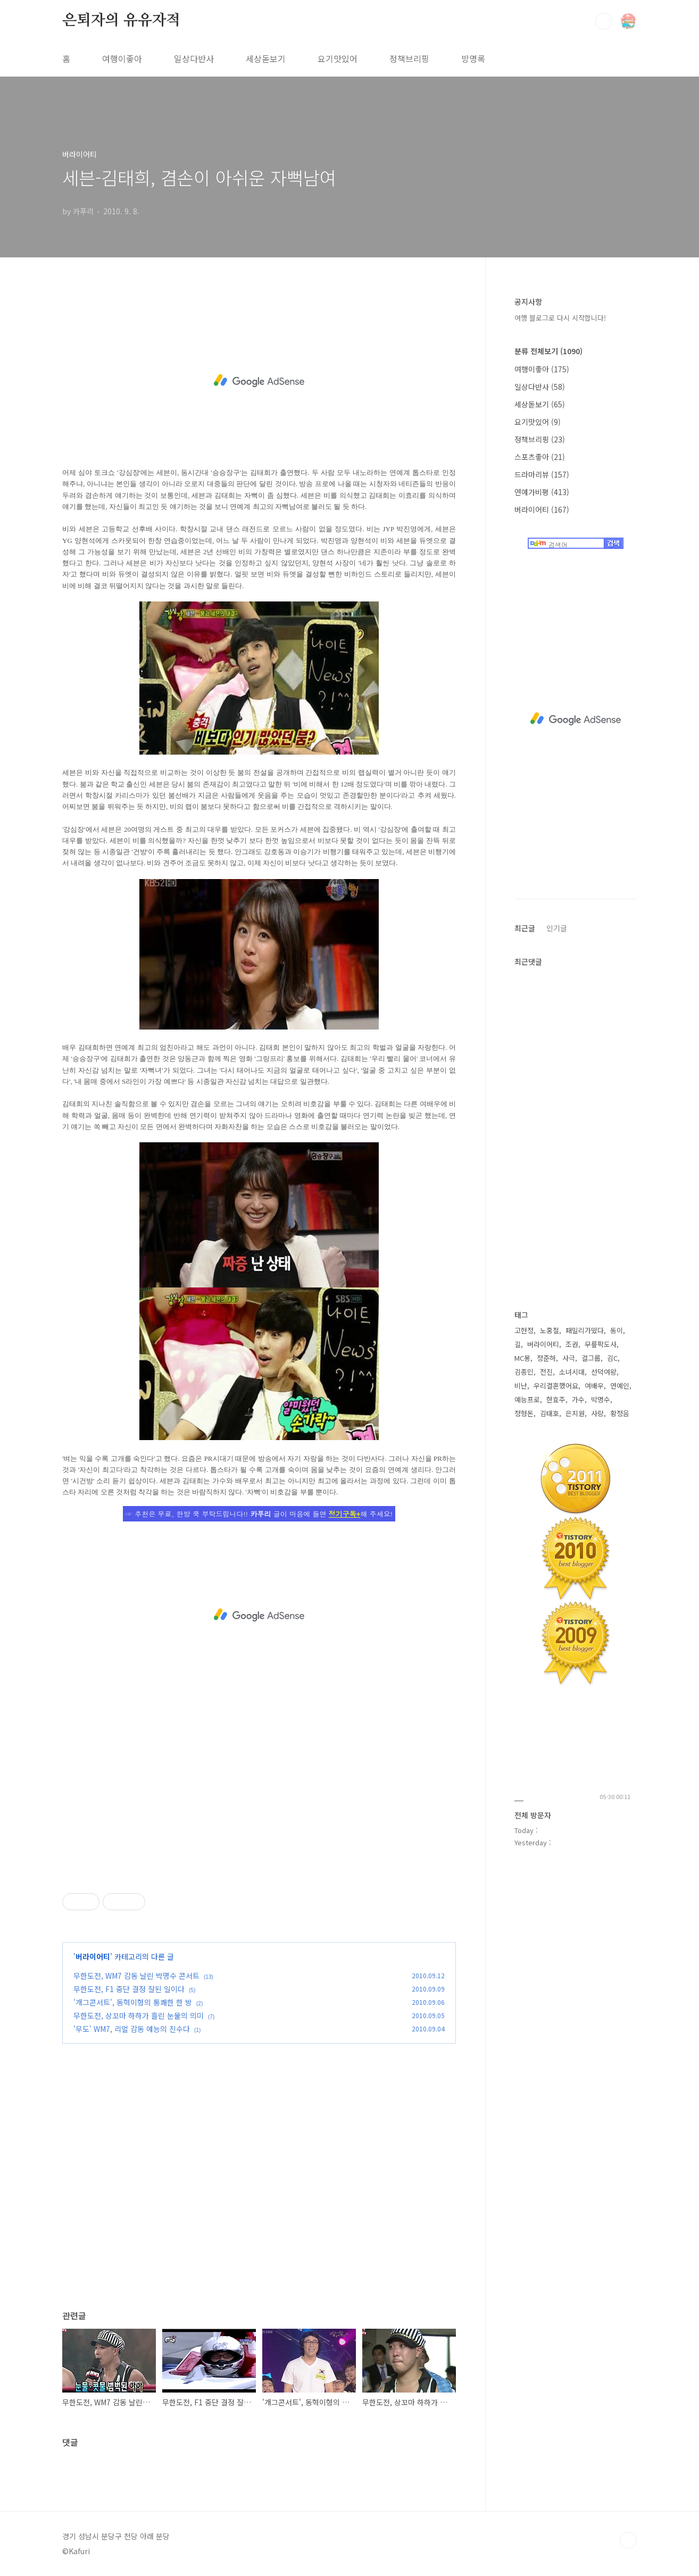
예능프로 (527, 1399)
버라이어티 (93, 1956)
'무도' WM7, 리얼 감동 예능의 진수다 (131, 2028)
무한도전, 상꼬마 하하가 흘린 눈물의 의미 (138, 2015)
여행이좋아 (122, 58)
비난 (520, 1386)
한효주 (555, 1399)
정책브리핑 (409, 58)
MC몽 (522, 1358)
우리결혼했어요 (556, 1386)
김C (612, 1358)
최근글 (524, 928)
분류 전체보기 (548, 351)
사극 (568, 1358)
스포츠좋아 (539, 456)
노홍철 (549, 1330)
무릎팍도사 (601, 1344)
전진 (546, 1372)
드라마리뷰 (541, 474)
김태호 (549, 1413)
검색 (604, 21)
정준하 (546, 1358)
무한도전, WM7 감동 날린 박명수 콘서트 (136, 1975)
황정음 (619, 1413)
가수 (578, 1399)
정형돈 (524, 1413)
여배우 (594, 1386)
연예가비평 (541, 492)
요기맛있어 (337, 58)
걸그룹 (591, 1358)
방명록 (473, 58)
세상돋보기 (266, 58)
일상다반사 (194, 58)
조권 (571, 1344)
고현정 (524, 1330)
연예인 (619, 1386)
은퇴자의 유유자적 (121, 20)
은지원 (575, 1413)
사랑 (597, 1413)
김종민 (524, 1372)
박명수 (600, 1399)
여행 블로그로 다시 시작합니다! (560, 318)
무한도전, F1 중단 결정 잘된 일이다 (129, 1989)
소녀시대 (572, 1372)
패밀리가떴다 (584, 1330)
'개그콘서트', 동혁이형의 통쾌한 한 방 (132, 2002)
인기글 (556, 928)
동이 (616, 1330)
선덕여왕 (604, 1372)
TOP (628, 2540)
